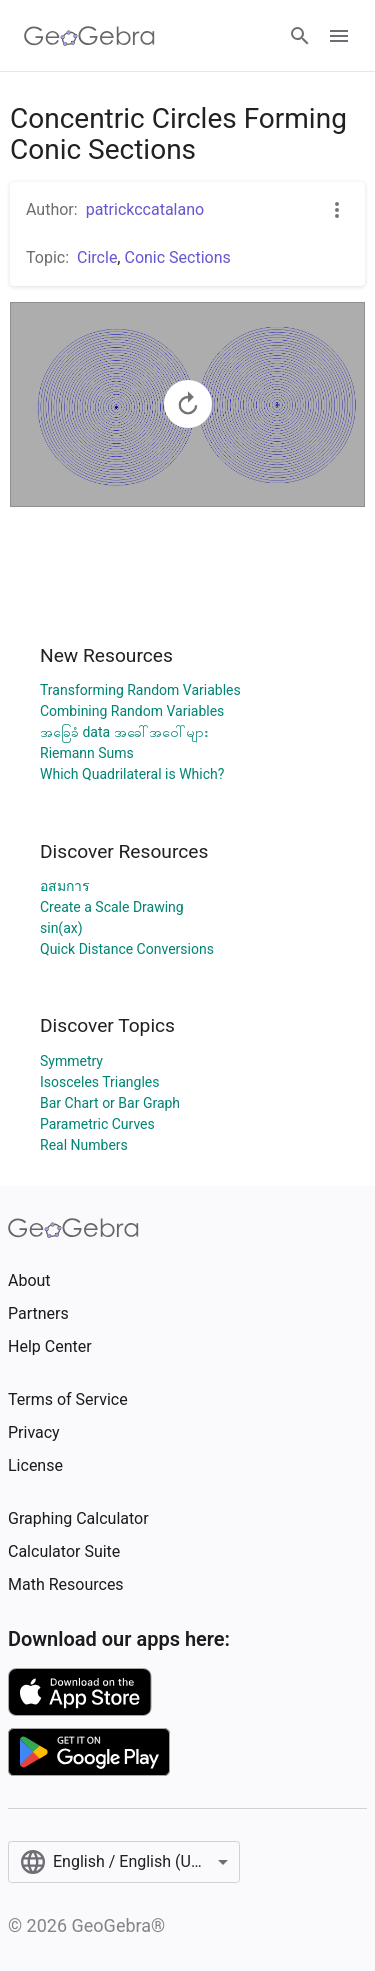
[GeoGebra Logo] (89, 36)
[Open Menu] (339, 36)
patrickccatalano (145, 209)
